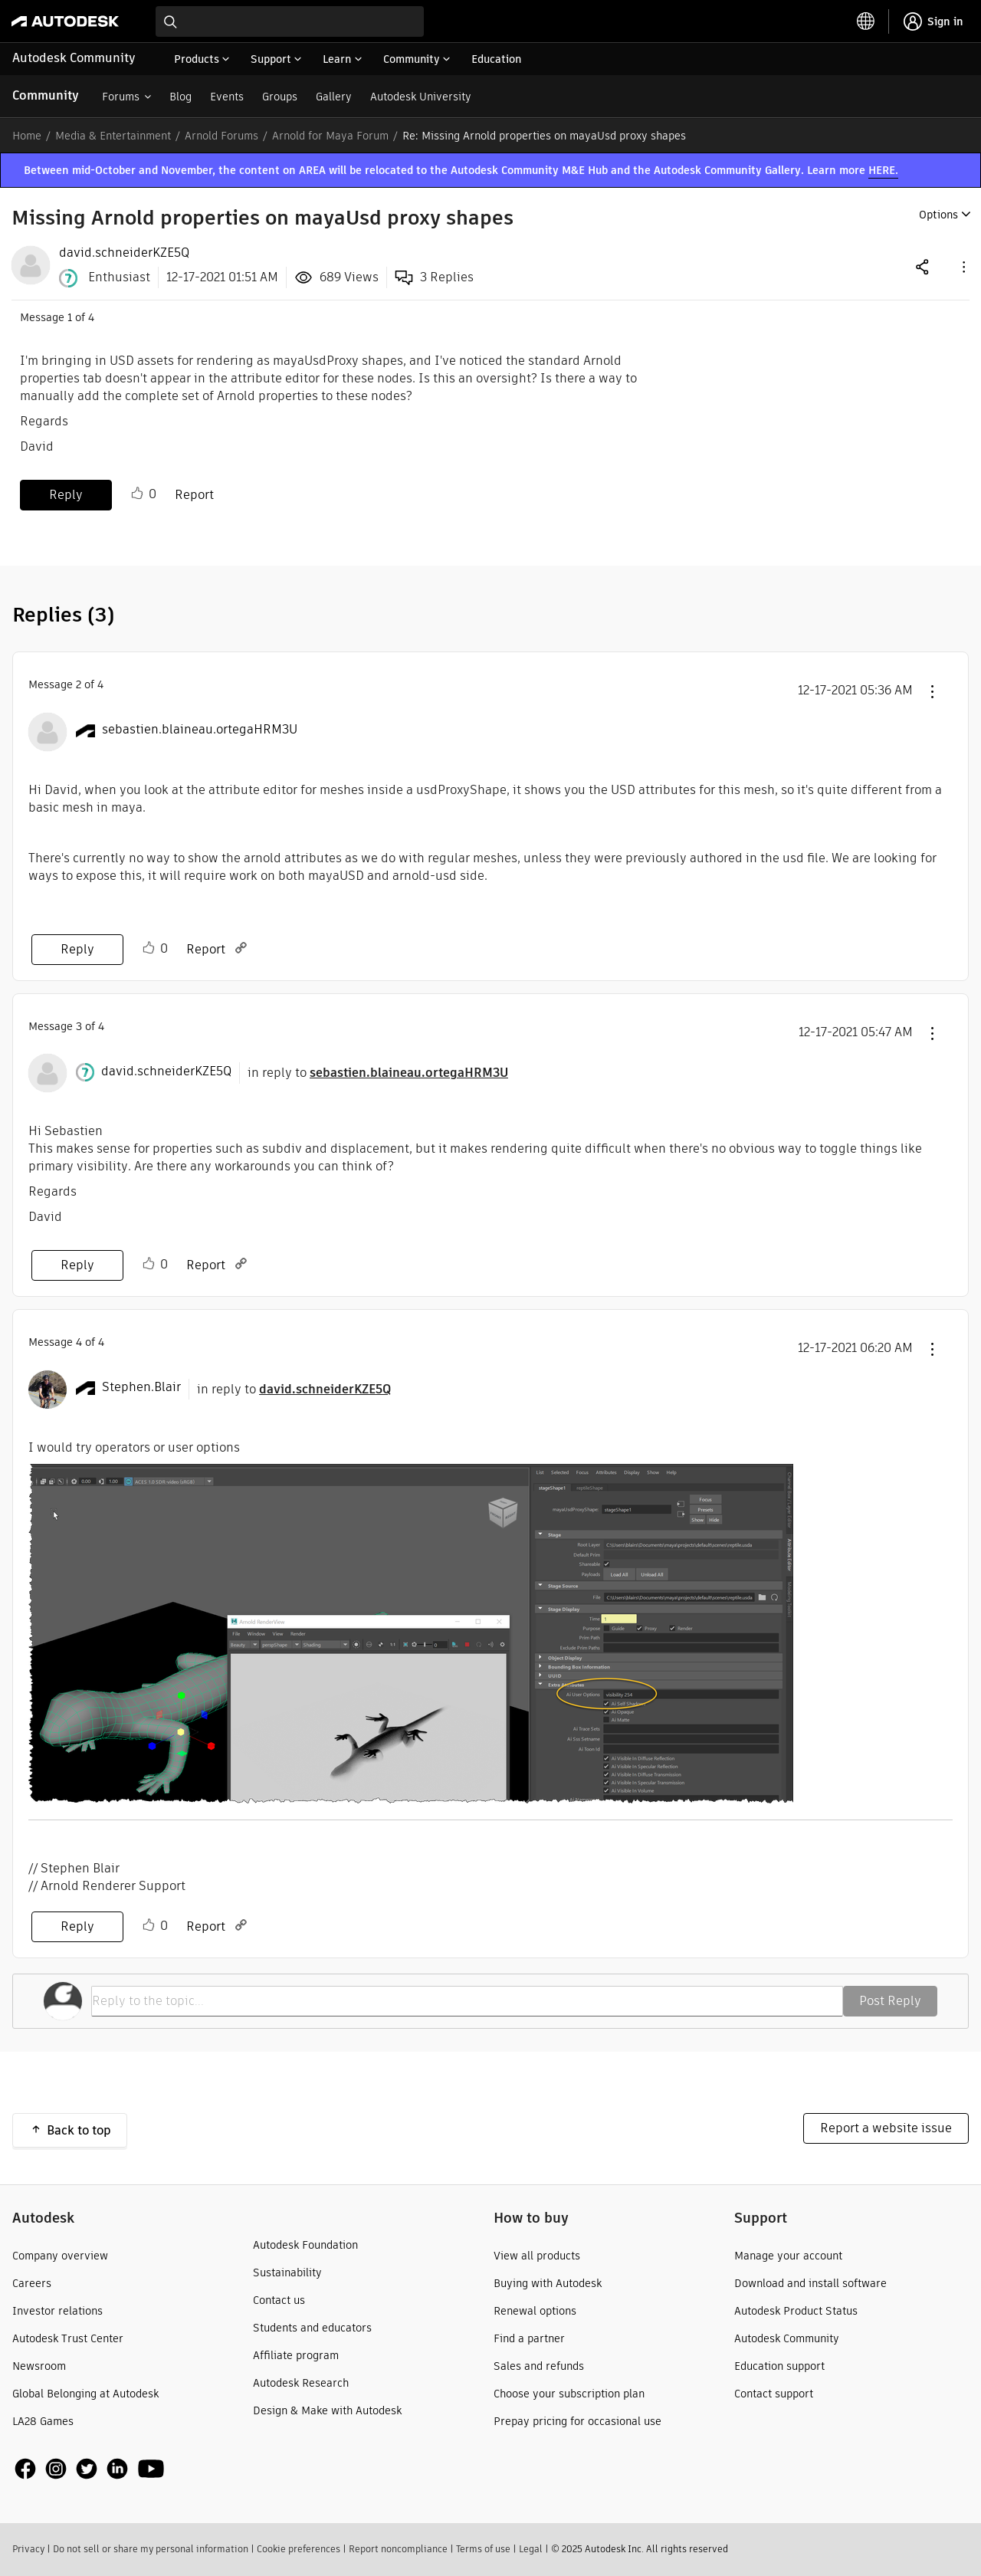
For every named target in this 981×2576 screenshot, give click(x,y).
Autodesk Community (74, 58)
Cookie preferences (298, 2548)
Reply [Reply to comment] (77, 949)
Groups (279, 96)
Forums (120, 96)
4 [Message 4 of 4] (79, 1342)
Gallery (334, 96)
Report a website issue (886, 2128)
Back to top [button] (79, 2130)
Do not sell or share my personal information (150, 2548)
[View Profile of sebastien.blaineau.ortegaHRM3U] (199, 729)
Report (194, 495)
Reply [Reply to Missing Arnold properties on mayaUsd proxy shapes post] (66, 495)
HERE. (883, 170)
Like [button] (137, 493)
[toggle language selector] (866, 21)
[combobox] (290, 21)
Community (45, 95)
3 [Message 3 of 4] (79, 1026)
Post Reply (890, 2001)
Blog (180, 96)
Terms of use (483, 2548)
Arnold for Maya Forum (330, 135)
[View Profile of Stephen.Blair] (141, 1387)
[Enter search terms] (290, 21)
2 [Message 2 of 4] (78, 684)
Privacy (28, 2548)
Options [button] (938, 214)
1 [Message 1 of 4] (69, 317)
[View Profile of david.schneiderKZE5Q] (124, 253)
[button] (962, 266)
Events (227, 96)
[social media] (89, 2469)
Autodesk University (420, 96)
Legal (531, 2548)
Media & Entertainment (113, 135)
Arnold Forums (221, 135)
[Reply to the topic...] (467, 2001)
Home (26, 135)
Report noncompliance (398, 2548)
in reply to (378, 1072)
